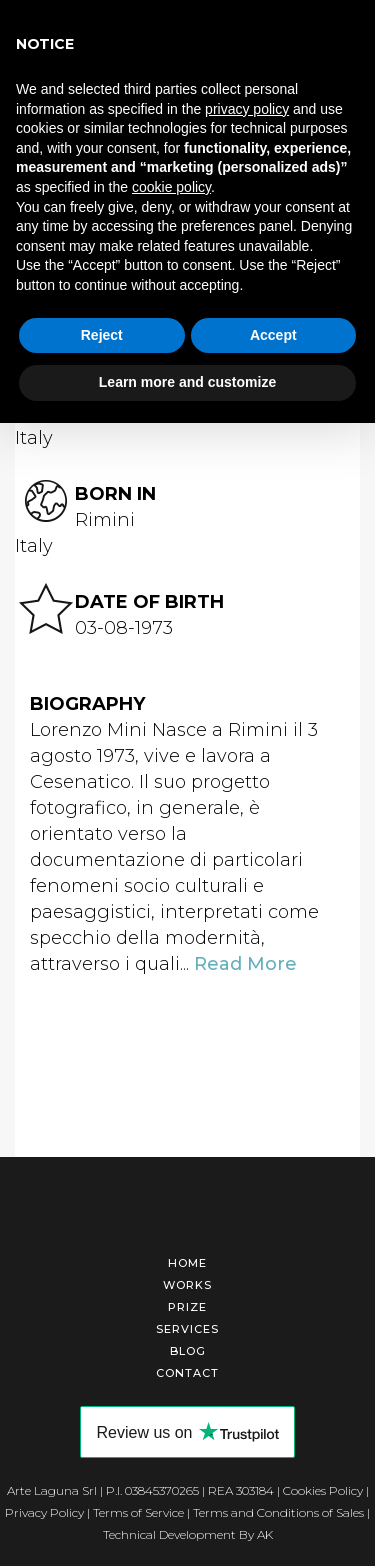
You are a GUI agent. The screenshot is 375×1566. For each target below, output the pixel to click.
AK (265, 1534)
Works (187, 1285)
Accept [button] (273, 335)
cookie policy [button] (171, 187)
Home (187, 1263)
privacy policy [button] (247, 109)
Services (187, 1329)
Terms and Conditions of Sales (278, 1512)
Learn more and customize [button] (187, 382)
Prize (187, 1307)
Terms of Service (138, 1512)
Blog (188, 1351)
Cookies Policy (323, 1490)
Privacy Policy (44, 1512)
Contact (187, 1373)
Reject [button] (102, 335)
